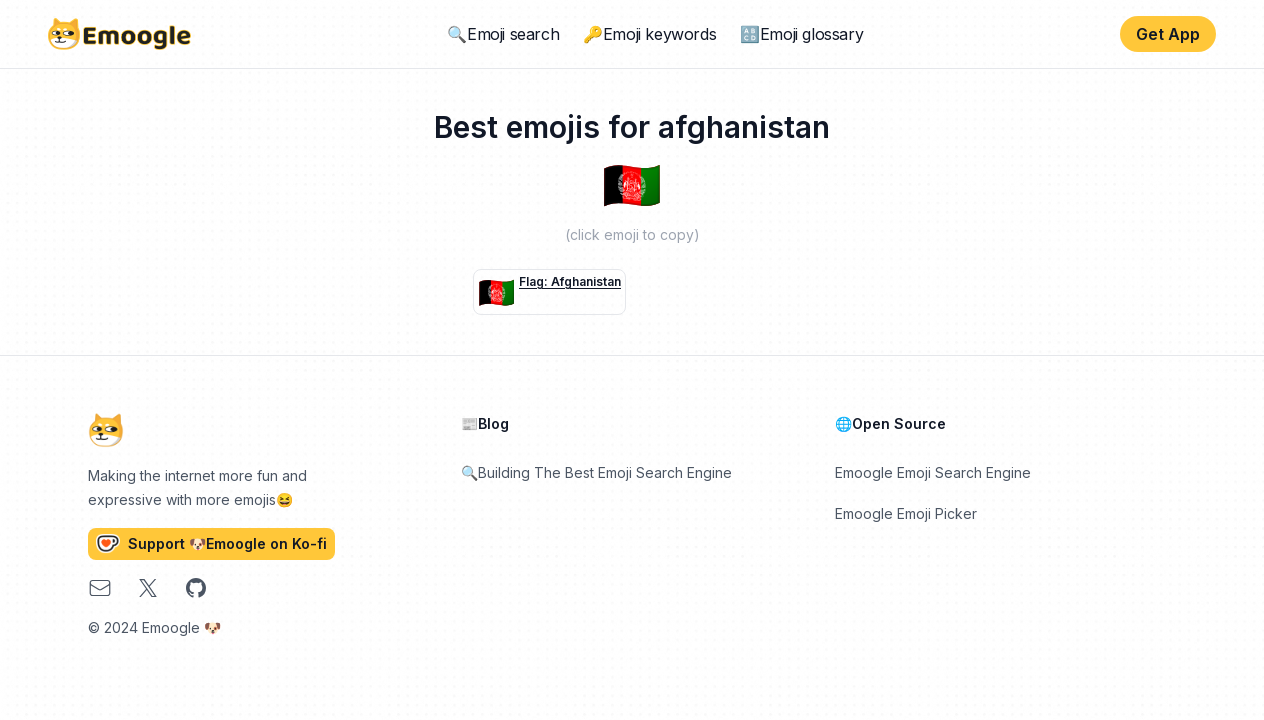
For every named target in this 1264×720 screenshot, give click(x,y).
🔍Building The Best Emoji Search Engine (596, 472)
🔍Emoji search (503, 34)
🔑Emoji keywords (649, 34)
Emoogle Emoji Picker (906, 513)
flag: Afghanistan (570, 281)
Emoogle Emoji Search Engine (933, 472)
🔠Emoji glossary (801, 34)
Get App (1168, 34)
